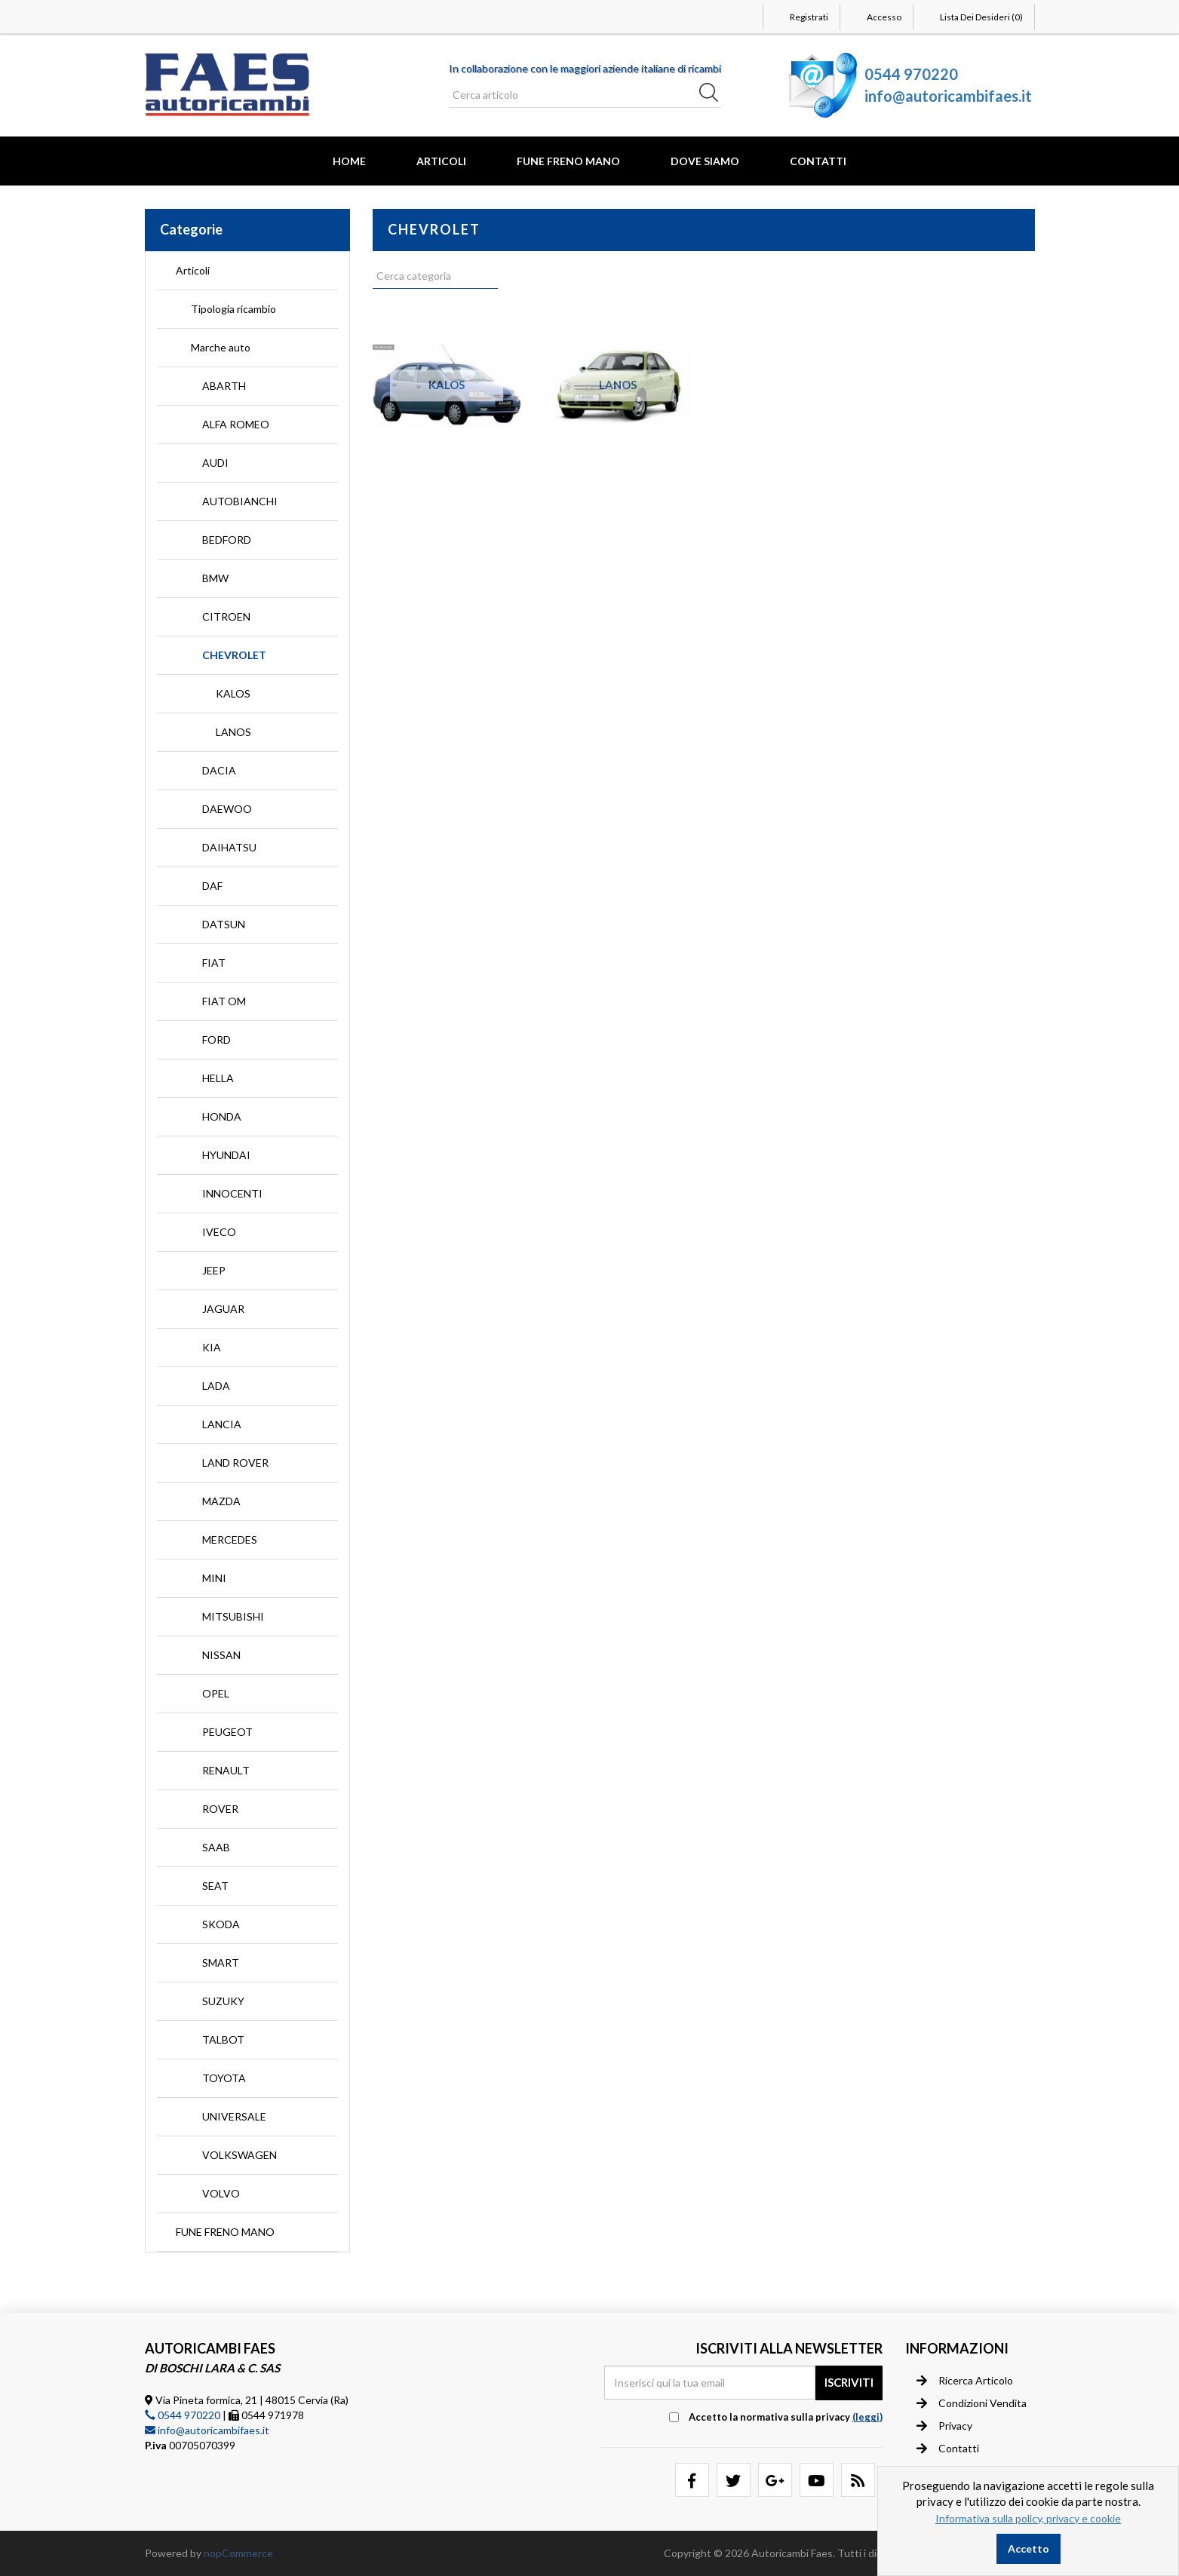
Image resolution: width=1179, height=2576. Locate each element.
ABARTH (224, 385)
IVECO (219, 1231)
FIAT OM (224, 1001)
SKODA (221, 1924)
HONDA (221, 1116)
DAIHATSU (229, 847)
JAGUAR (223, 1308)
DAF (212, 885)
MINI (214, 1578)
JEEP (214, 1270)
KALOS (233, 693)
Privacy (944, 2425)
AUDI (215, 462)
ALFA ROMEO (235, 424)
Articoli (441, 161)
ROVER (220, 1808)
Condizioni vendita (971, 2403)
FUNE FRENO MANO (568, 161)
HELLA (218, 1078)
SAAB (216, 1847)
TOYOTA (224, 2078)
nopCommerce (238, 2553)
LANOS (233, 731)
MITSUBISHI (233, 1616)
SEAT (215, 1885)
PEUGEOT (227, 1731)
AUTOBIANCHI (240, 501)
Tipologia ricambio (233, 308)
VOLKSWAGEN (239, 2154)
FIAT (214, 962)
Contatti (818, 161)
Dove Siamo (705, 161)
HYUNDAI (226, 1154)
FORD (216, 1039)
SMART (220, 1962)
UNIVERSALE (234, 2116)
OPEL (215, 1693)
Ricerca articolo (964, 2380)
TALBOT (223, 2039)
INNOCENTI (232, 1193)
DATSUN (223, 924)
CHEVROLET (234, 655)
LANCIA (221, 1424)
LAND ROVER (235, 1462)
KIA (211, 1347)
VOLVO (221, 2193)
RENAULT (226, 1770)
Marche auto (220, 347)
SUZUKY (223, 2001)
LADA (216, 1385)
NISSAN (221, 1654)
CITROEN (226, 616)
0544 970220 (911, 74)
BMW (215, 578)
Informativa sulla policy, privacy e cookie (1028, 2518)
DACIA (219, 770)
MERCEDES (229, 1539)
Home (349, 161)
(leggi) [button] (867, 2417)
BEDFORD (226, 539)
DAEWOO (227, 808)
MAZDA (221, 1501)
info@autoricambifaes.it (948, 96)
